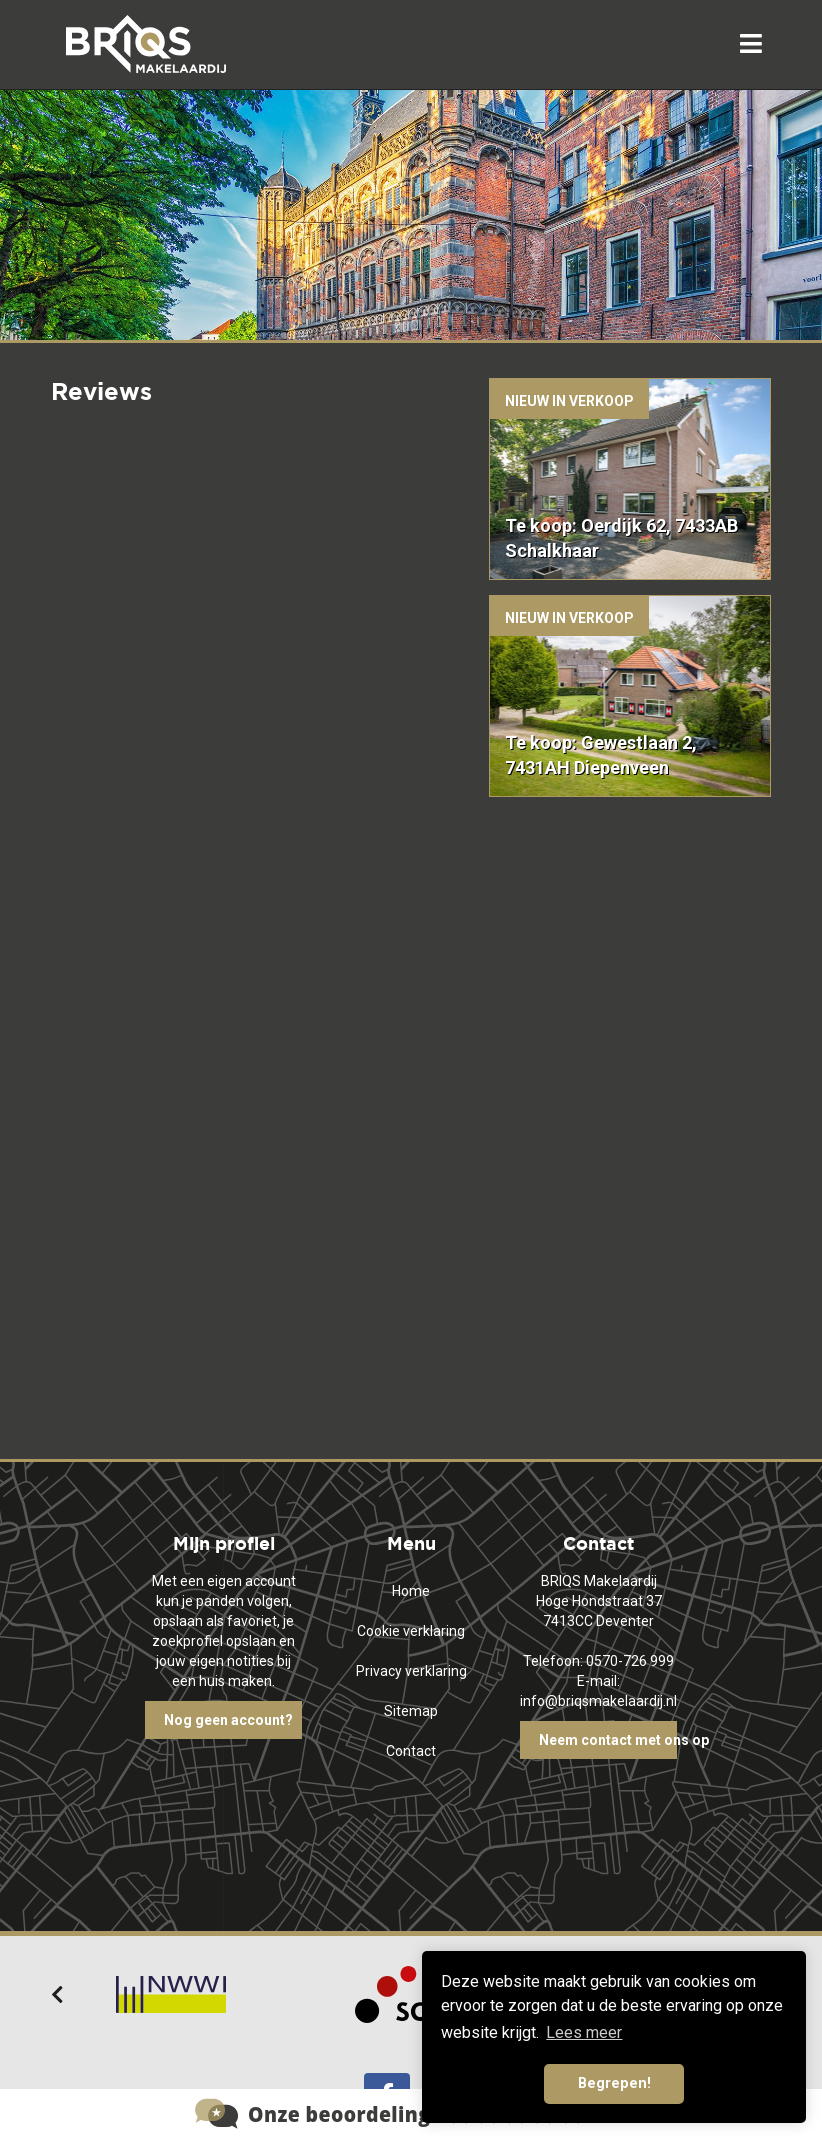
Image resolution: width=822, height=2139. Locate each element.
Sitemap (411, 1711)
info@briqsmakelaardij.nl (598, 1701)
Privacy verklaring (411, 1671)
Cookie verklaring (411, 1631)
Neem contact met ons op (608, 1740)
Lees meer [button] (584, 2032)
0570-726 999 (630, 1661)
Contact (411, 1751)
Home (411, 1591)
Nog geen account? (228, 1720)
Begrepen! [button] (614, 2083)
